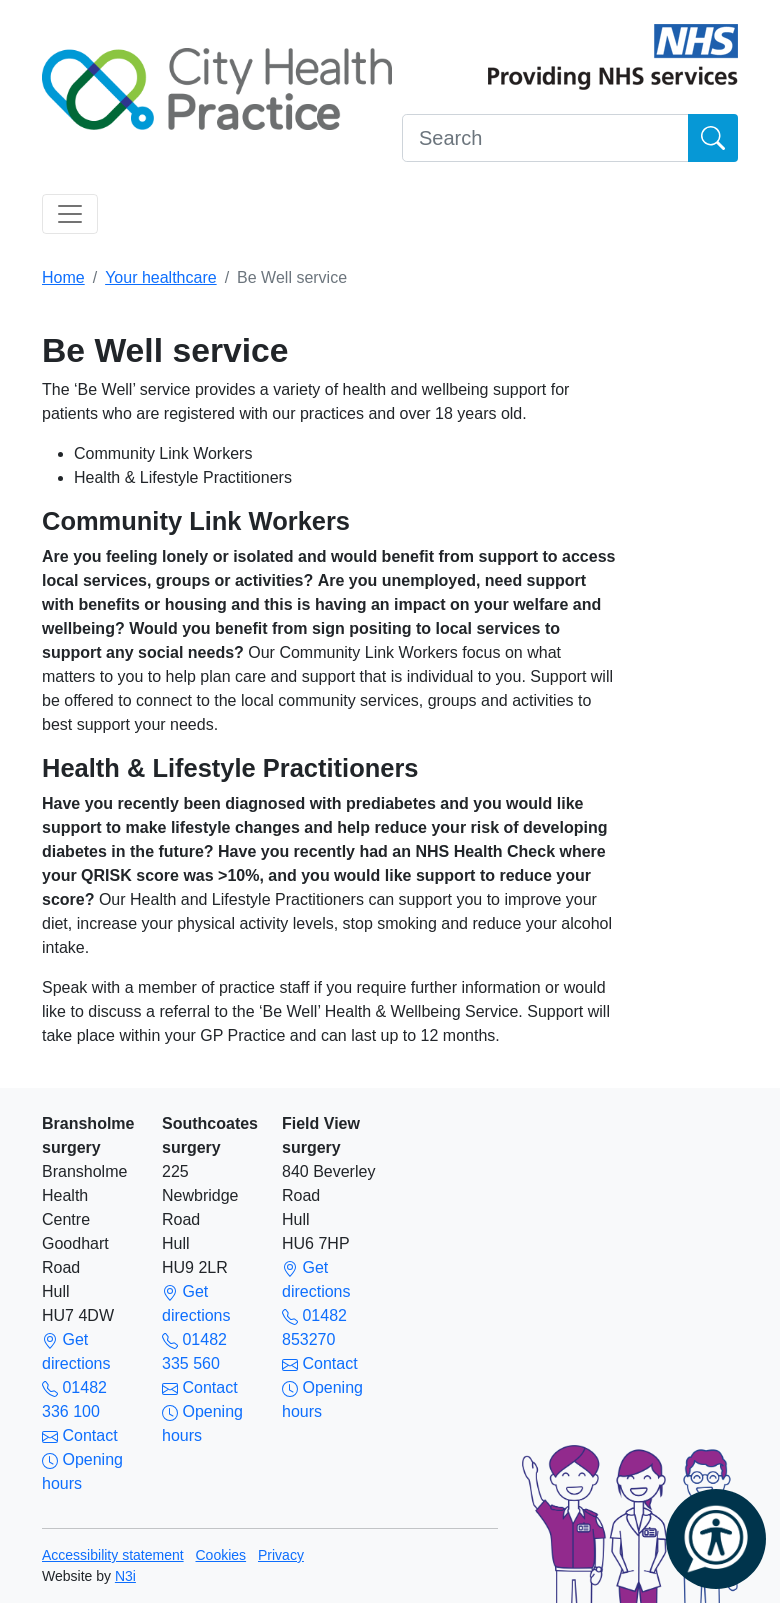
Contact (80, 1435)
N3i (125, 1576)
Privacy (281, 1555)
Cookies (221, 1555)
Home (63, 277)
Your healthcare (161, 277)
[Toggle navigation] (70, 214)
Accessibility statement (113, 1555)
